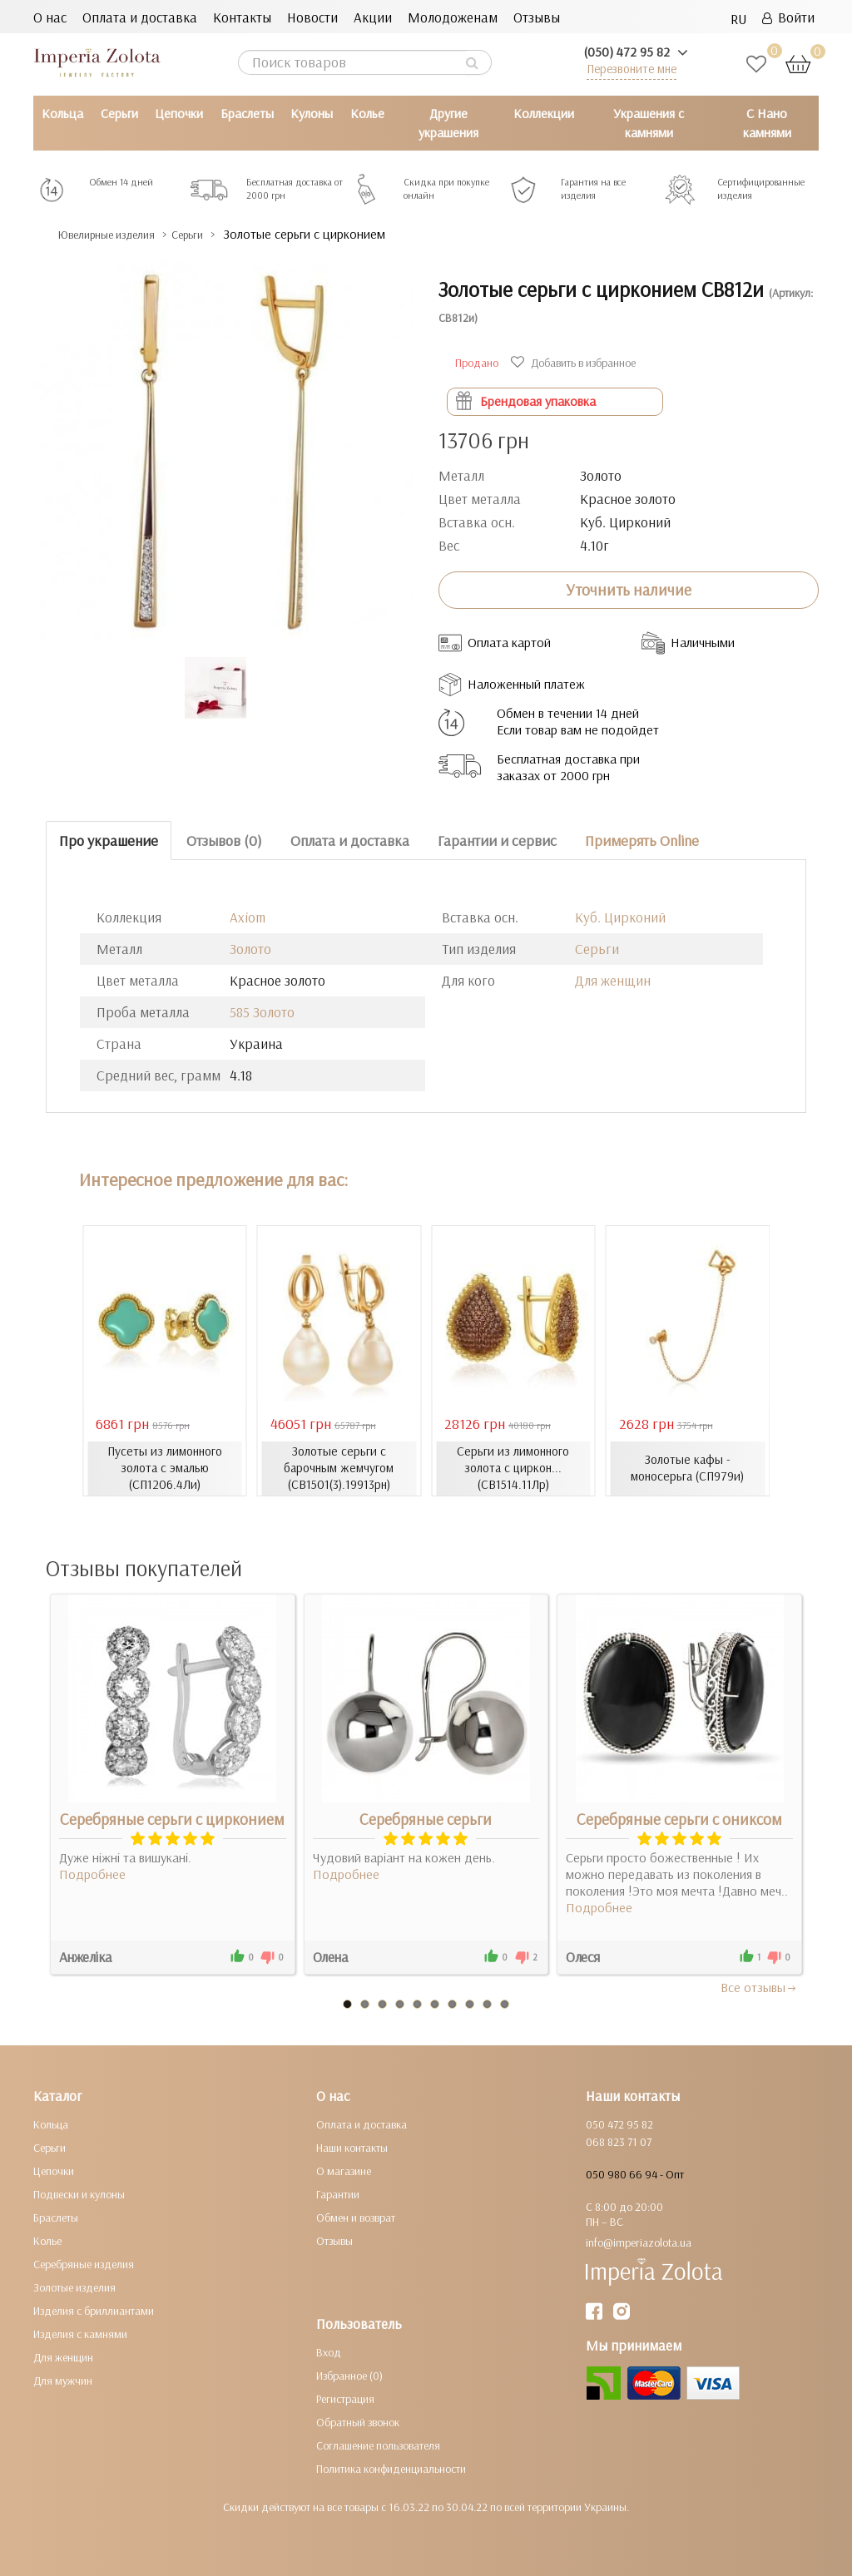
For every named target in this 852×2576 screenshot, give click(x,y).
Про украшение (108, 839)
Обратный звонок (357, 2421)
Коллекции (543, 113)
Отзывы (536, 17)
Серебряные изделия (83, 2263)
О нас (50, 17)
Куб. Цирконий (620, 917)
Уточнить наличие (628, 590)
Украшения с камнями (648, 123)
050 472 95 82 (619, 2123)
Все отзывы (759, 1986)
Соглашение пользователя (378, 2444)
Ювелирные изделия (121, 234)
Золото (250, 948)
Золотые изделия (74, 2286)
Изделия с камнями (80, 2333)
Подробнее (92, 1873)
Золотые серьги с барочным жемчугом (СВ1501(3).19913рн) (338, 1468)
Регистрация (345, 2398)
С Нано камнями (767, 123)
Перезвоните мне (631, 69)
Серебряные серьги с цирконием (172, 1818)
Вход (328, 2351)
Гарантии (337, 2193)
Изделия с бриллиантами (93, 2309)
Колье (367, 113)
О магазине (343, 2170)
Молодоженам (453, 17)
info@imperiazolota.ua (638, 2241)
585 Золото (262, 1012)
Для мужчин (62, 2379)
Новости (312, 17)
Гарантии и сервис (497, 839)
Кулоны (311, 113)
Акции (373, 17)
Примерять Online (642, 839)
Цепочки (179, 113)
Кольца (62, 113)
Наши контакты (352, 2146)
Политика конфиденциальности (391, 2467)
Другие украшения (448, 123)
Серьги (119, 113)
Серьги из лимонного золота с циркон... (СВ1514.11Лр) (513, 1468)
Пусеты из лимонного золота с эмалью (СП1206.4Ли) (164, 1468)
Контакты (242, 17)
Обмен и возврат (355, 2216)
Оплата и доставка (139, 17)
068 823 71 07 (618, 2140)
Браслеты (247, 113)
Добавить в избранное (575, 362)
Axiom (247, 917)
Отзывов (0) (224, 839)
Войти (788, 17)
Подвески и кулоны (79, 2193)
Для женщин (613, 980)
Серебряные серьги (425, 1818)
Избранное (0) (349, 2374)
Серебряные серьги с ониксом (679, 1818)
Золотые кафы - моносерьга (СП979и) (687, 1468)
